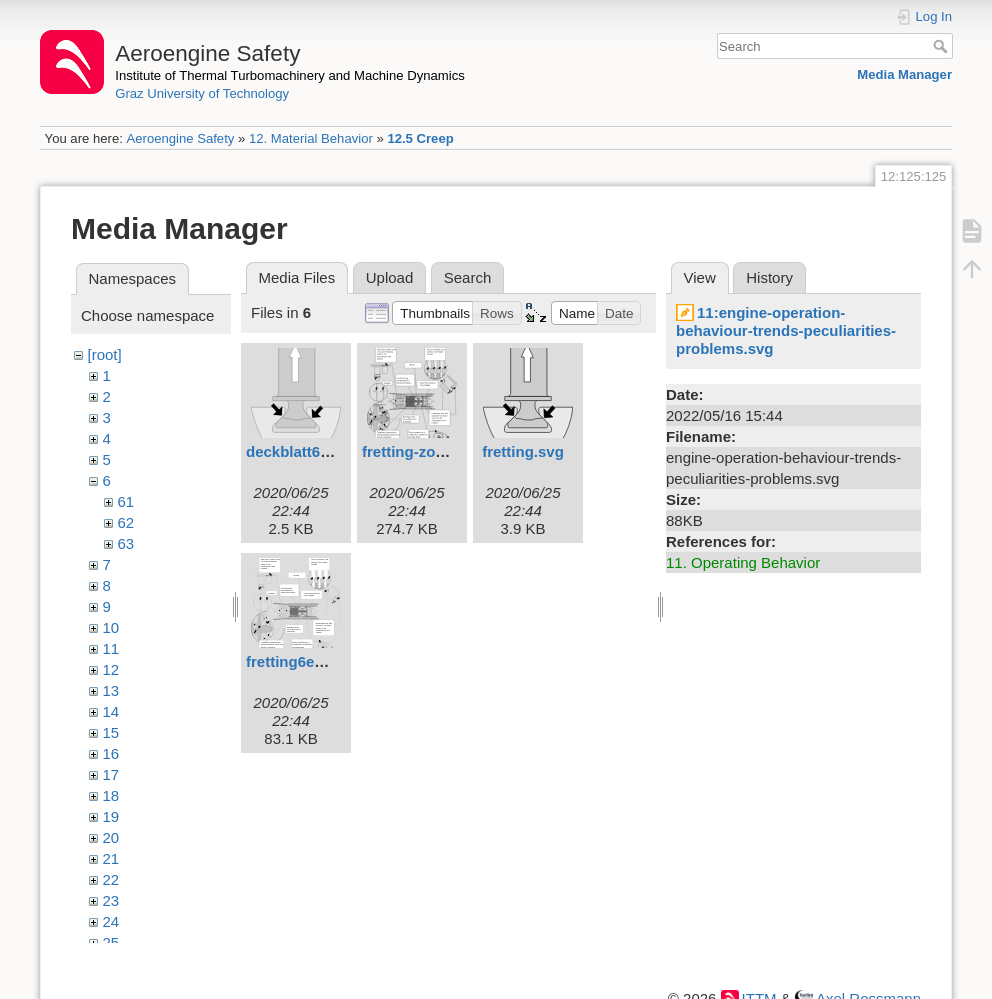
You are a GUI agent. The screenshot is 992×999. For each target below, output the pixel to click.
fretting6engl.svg (306, 661)
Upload (390, 277)
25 (111, 942)
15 (111, 732)
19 (111, 816)
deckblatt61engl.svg (317, 451)
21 (111, 858)
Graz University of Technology (202, 93)
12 (111, 669)
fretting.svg (523, 451)
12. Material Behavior (311, 138)
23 (111, 900)
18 (111, 795)
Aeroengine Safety (180, 138)
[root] (105, 354)
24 (111, 921)
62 (126, 522)
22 (111, 879)
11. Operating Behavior (743, 562)
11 (111, 648)
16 (111, 753)
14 (111, 711)
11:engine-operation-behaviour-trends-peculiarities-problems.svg (786, 330)
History (769, 277)
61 (126, 501)
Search (942, 46)
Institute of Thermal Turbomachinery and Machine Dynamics (290, 75)
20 (111, 837)
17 (111, 774)
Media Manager (904, 74)
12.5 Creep (420, 138)
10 (111, 627)
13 (111, 690)
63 (126, 543)
